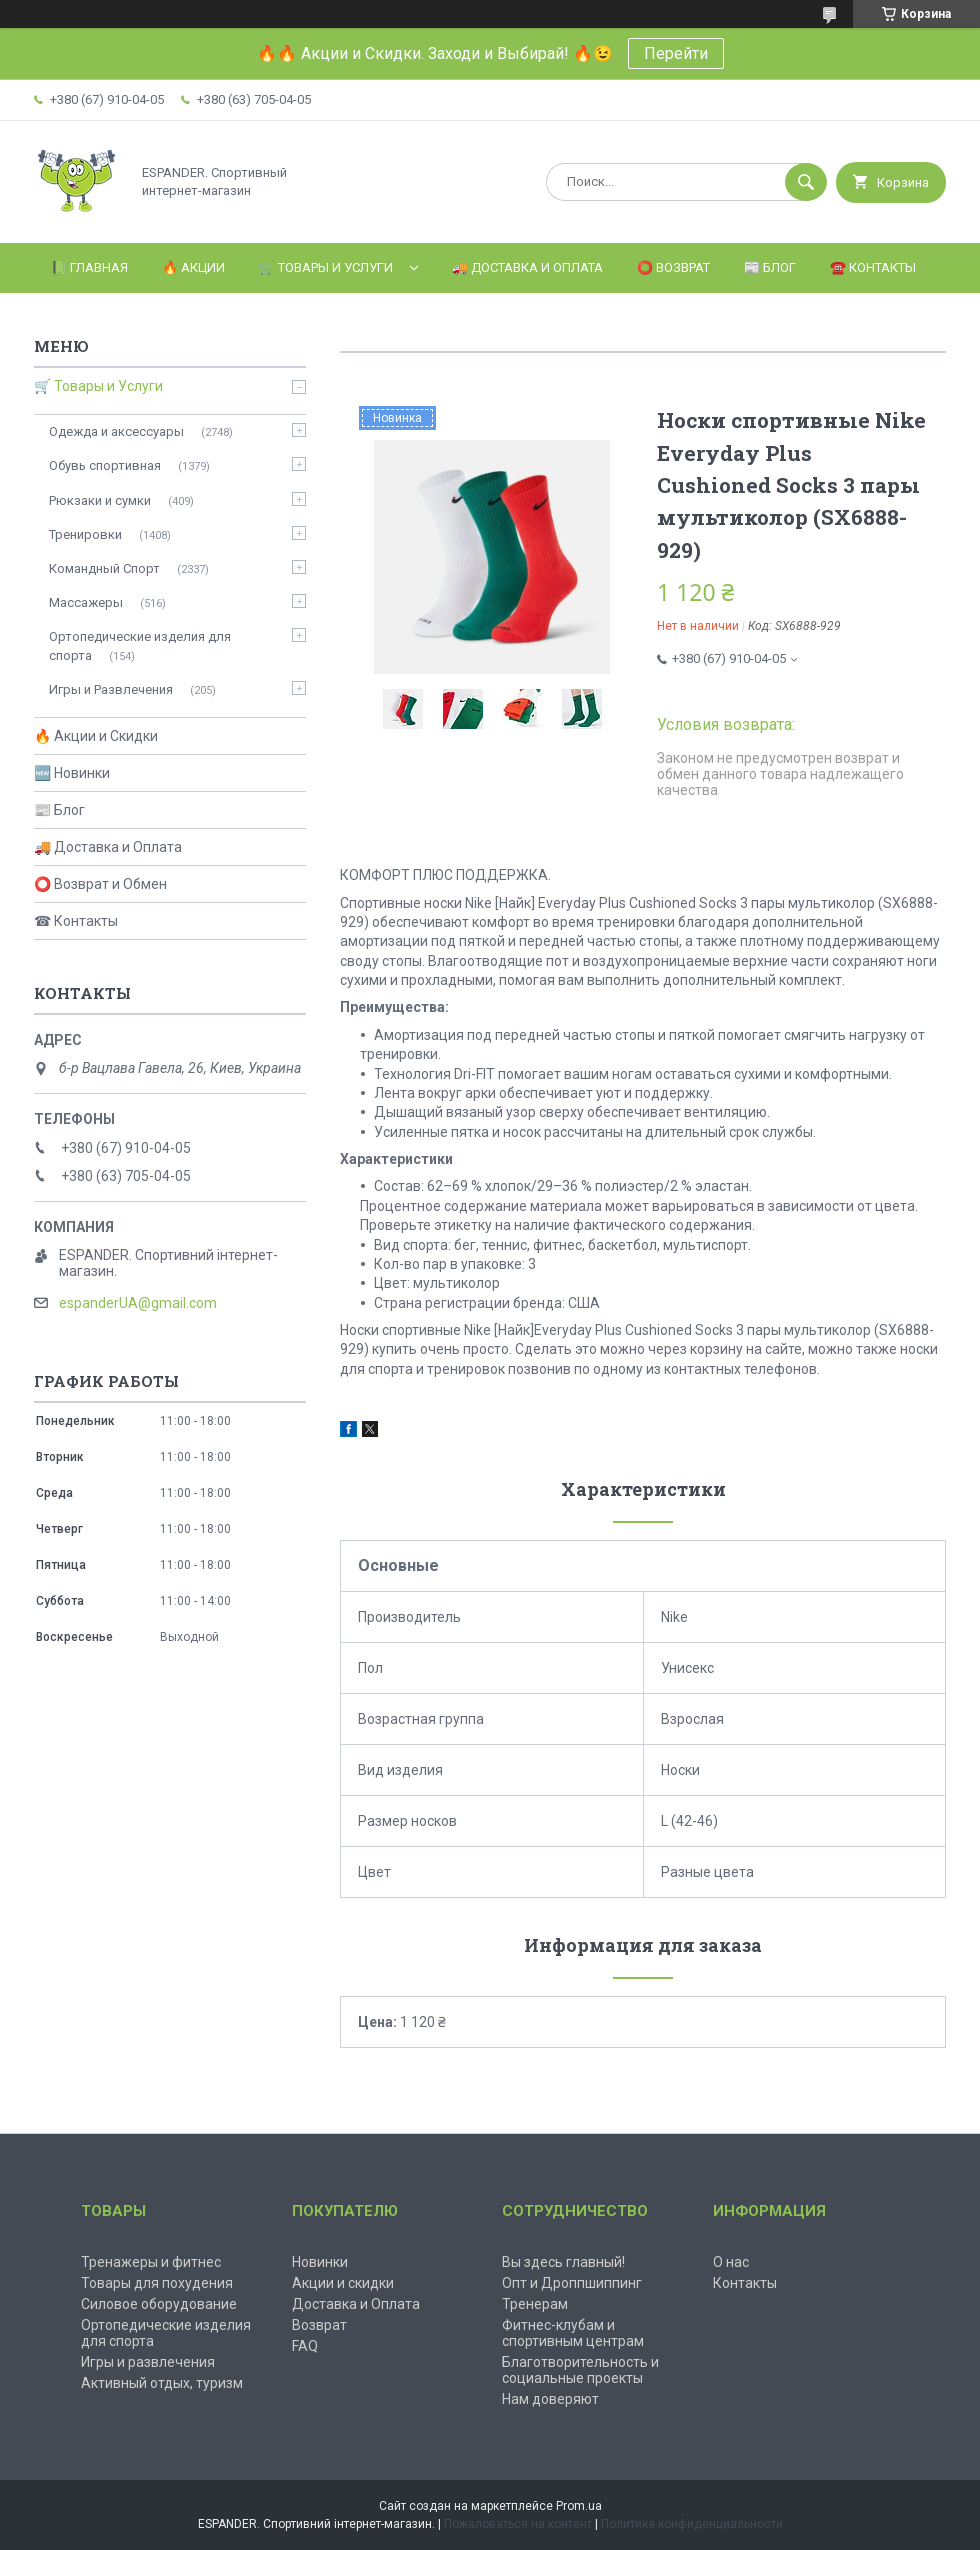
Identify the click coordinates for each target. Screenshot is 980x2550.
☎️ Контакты (873, 267)
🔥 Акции (193, 267)
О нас (731, 2262)
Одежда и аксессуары (116, 431)
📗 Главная (89, 267)
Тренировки (85, 534)
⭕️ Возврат (673, 267)
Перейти (676, 53)
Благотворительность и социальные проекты (580, 2370)
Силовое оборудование (159, 2304)
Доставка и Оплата (356, 2304)
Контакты (745, 2283)
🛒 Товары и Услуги (326, 267)
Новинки (320, 2262)
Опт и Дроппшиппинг (572, 2283)
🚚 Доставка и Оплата (108, 847)
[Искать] (806, 182)
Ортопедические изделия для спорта (140, 645)
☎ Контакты (76, 921)
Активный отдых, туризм (162, 2383)
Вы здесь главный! (563, 2262)
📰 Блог (770, 267)
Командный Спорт (104, 568)
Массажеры (86, 602)
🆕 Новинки (72, 773)
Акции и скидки (343, 2283)
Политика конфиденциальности (692, 2524)
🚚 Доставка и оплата (527, 267)
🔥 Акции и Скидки (96, 736)
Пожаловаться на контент (518, 2524)
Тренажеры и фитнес (151, 2262)
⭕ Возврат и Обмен (100, 884)
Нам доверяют (550, 2399)
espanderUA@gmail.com (138, 1303)
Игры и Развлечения (111, 689)
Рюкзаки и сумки (100, 500)
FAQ (305, 2346)
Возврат (319, 2325)
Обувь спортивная (105, 465)
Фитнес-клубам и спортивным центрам (573, 2333)
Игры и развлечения (148, 2362)
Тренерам (535, 2304)
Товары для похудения (157, 2283)
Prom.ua (579, 2506)
